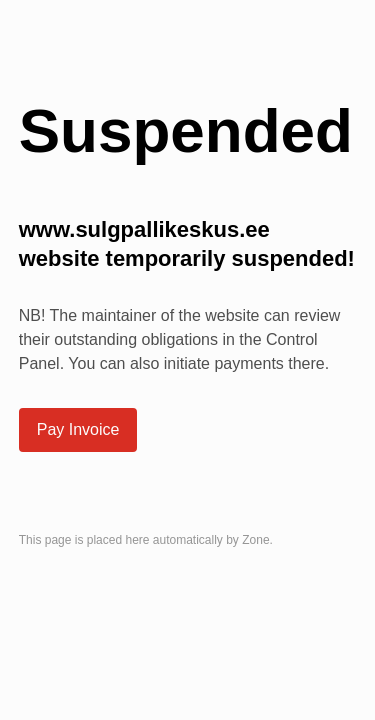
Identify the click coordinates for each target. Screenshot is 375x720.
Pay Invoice (78, 429)
